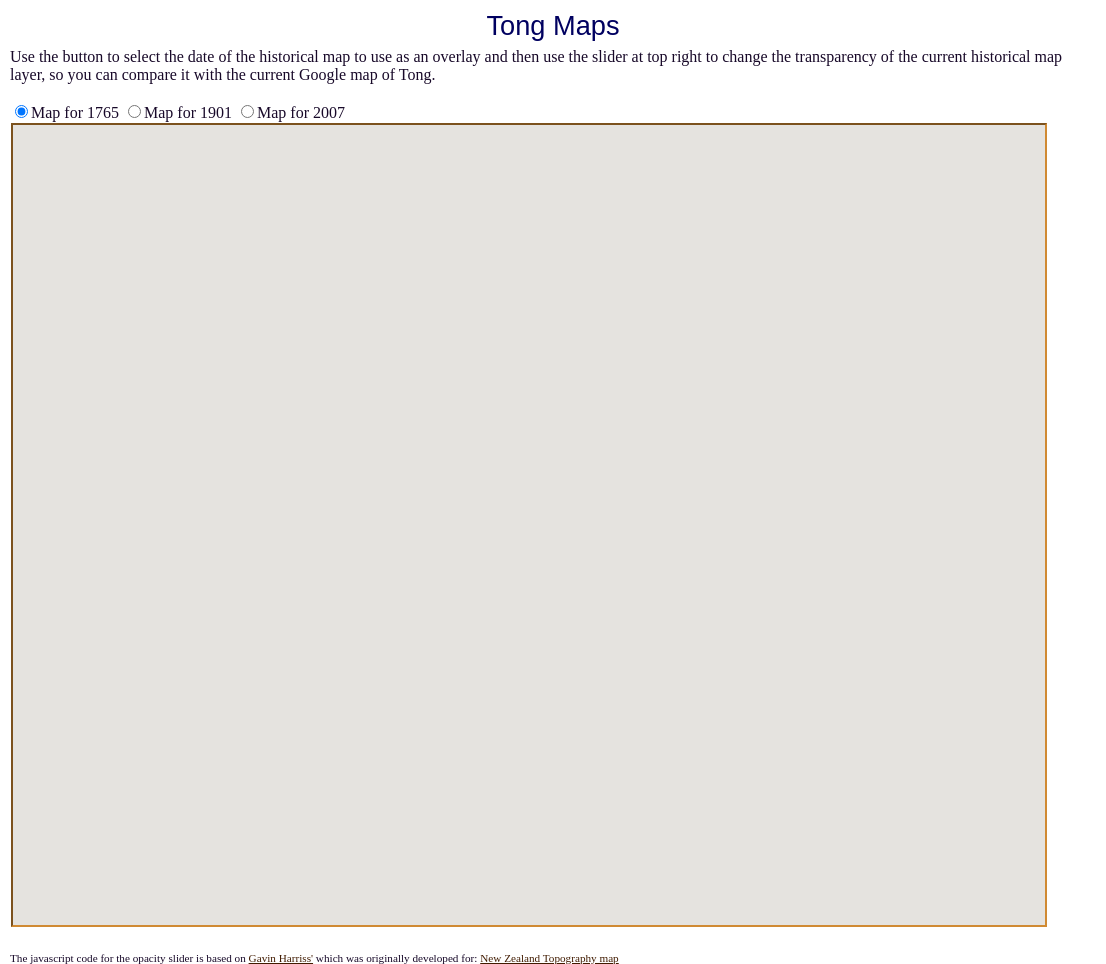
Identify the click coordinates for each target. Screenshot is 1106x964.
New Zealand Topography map (549, 958)
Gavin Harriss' (281, 958)
